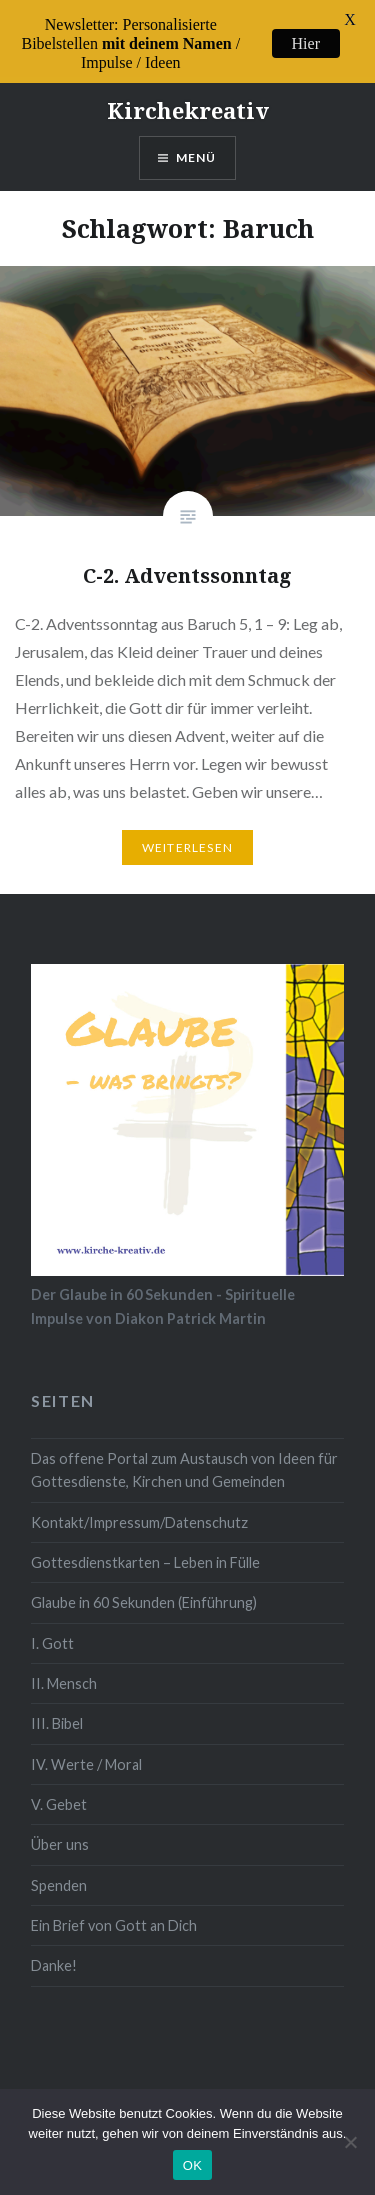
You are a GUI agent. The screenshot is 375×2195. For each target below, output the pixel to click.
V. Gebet (59, 1787)
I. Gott (52, 1626)
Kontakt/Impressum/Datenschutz (139, 1505)
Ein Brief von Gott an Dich (114, 1908)
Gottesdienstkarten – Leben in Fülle (145, 1545)
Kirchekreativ (188, 93)
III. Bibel (57, 1706)
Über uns (60, 1827)
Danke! (54, 1948)
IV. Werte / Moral (86, 1747)
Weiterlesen (187, 830)
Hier (306, 43)
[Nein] (350, 2142)
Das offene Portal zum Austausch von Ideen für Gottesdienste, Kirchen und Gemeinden (184, 1453)
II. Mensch (64, 1666)
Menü (196, 140)
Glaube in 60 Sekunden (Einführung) (144, 1585)
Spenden (59, 1868)
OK (192, 2165)
